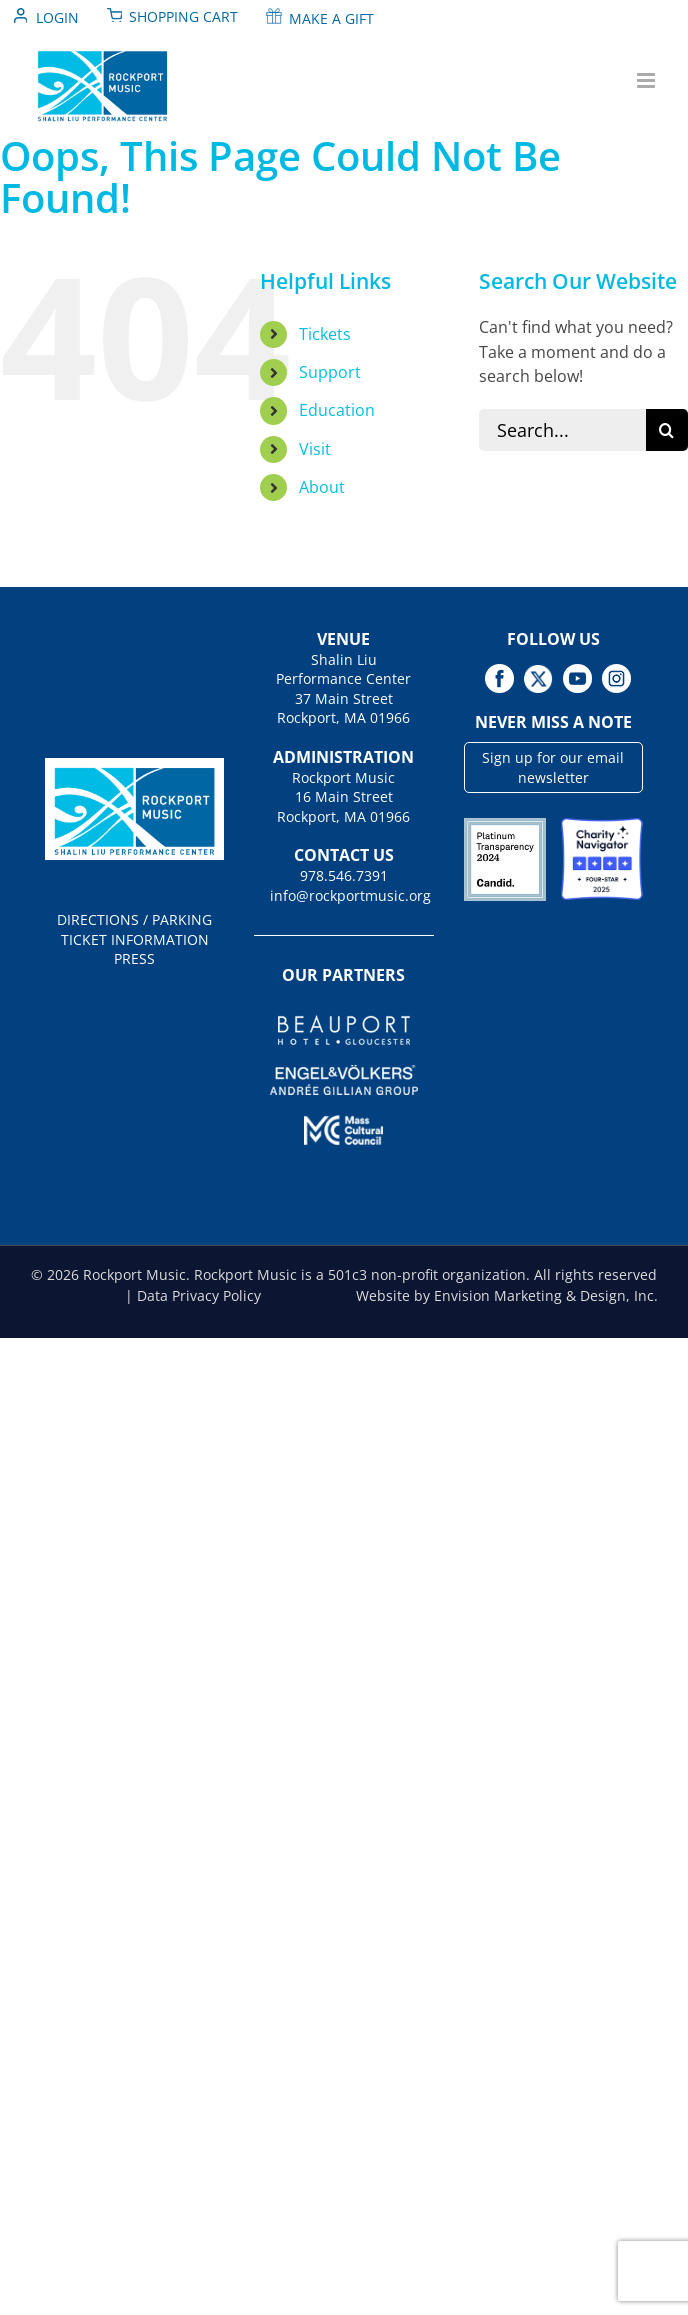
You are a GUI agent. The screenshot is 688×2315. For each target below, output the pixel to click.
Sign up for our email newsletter (553, 767)
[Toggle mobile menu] (647, 80)
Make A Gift (331, 18)
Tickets (325, 334)
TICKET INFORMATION (135, 939)
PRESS (134, 958)
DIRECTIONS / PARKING (134, 919)
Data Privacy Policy (199, 1295)
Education (337, 410)
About (322, 487)
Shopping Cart (183, 16)
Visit (315, 449)
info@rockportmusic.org (343, 895)
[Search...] (562, 430)
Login (57, 17)
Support (330, 372)
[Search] (667, 430)
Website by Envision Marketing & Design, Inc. (507, 1295)
